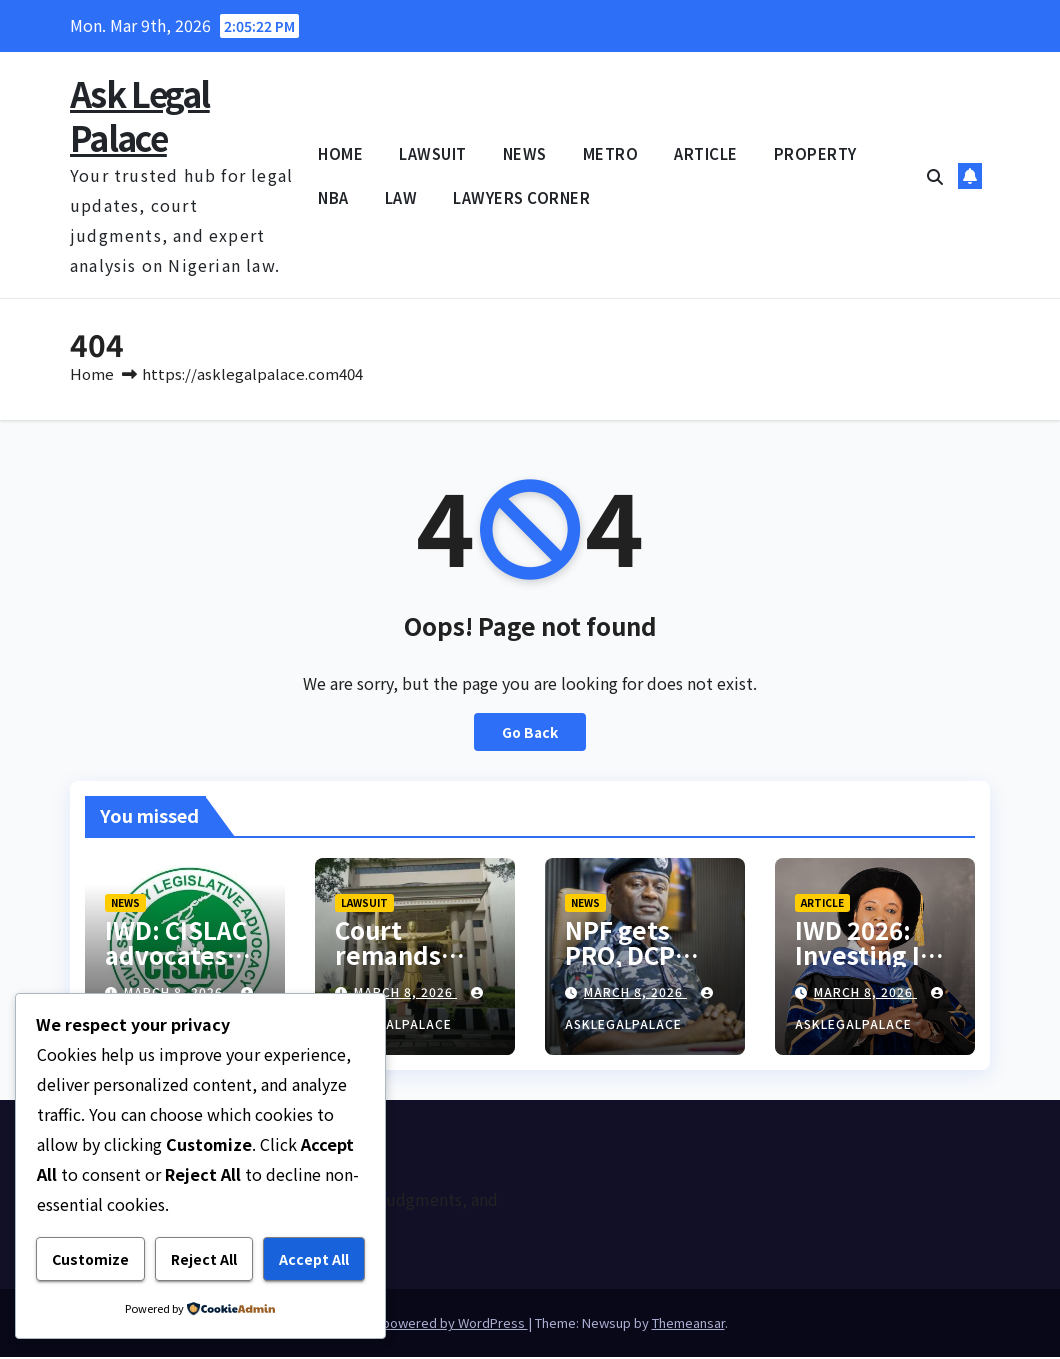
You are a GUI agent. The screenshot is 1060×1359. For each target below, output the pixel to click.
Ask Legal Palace (140, 115)
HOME (340, 153)
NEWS (525, 153)
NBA (333, 197)
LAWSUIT (433, 153)
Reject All (204, 1259)
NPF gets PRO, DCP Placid (620, 957)
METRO (611, 153)
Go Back (530, 734)
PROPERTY (815, 153)
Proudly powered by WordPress (430, 1324)
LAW (401, 197)
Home (92, 375)
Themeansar (688, 1324)
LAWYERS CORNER (521, 197)
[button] (935, 176)
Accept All (314, 1259)
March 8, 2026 (405, 993)
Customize (90, 1259)
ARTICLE (706, 153)
